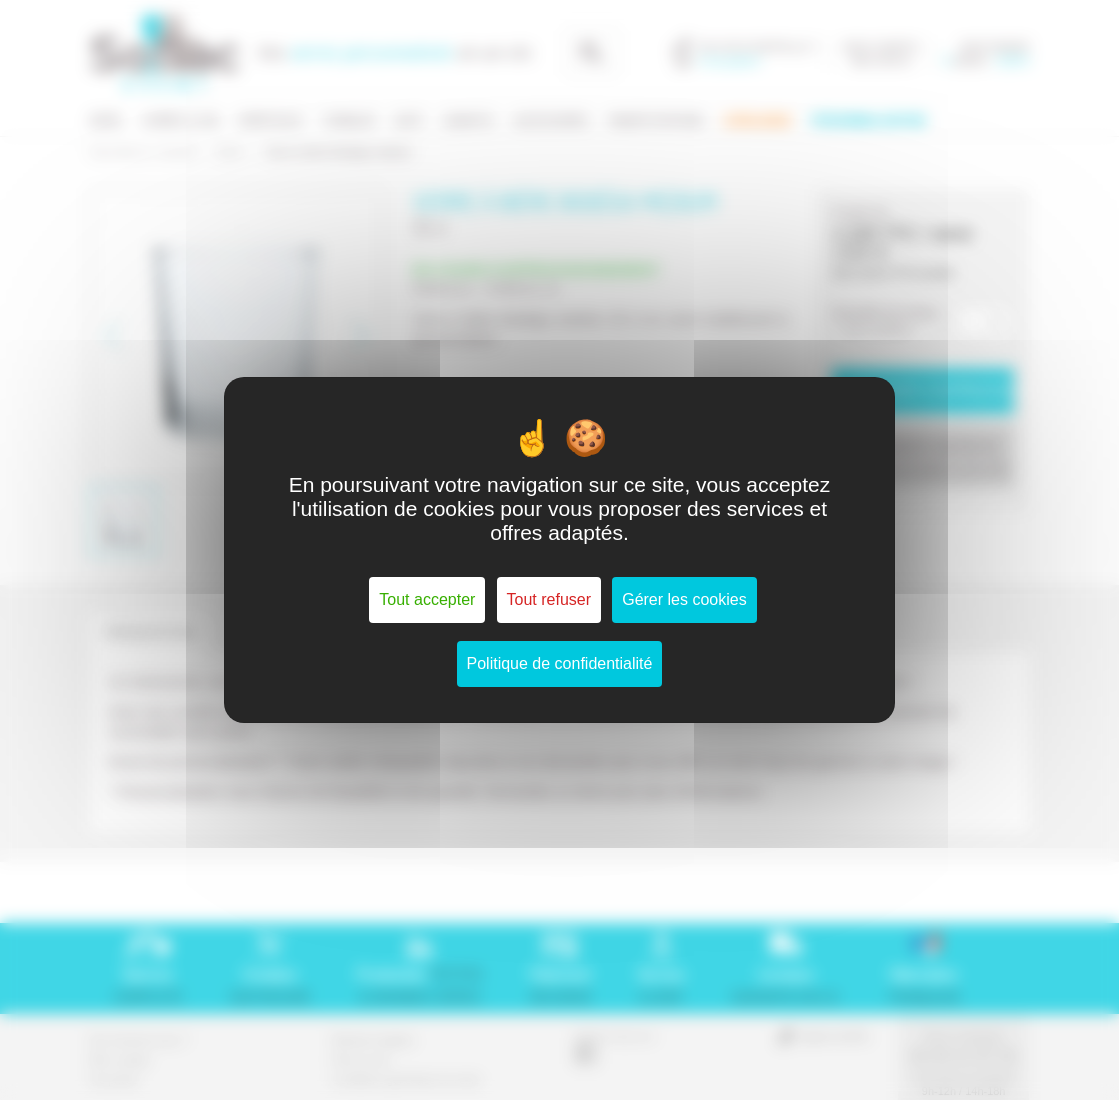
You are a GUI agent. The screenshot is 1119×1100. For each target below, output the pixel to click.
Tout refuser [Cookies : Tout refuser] (549, 599)
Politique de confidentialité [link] (560, 663)
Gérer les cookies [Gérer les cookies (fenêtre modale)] (684, 599)
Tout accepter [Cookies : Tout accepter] (427, 599)
